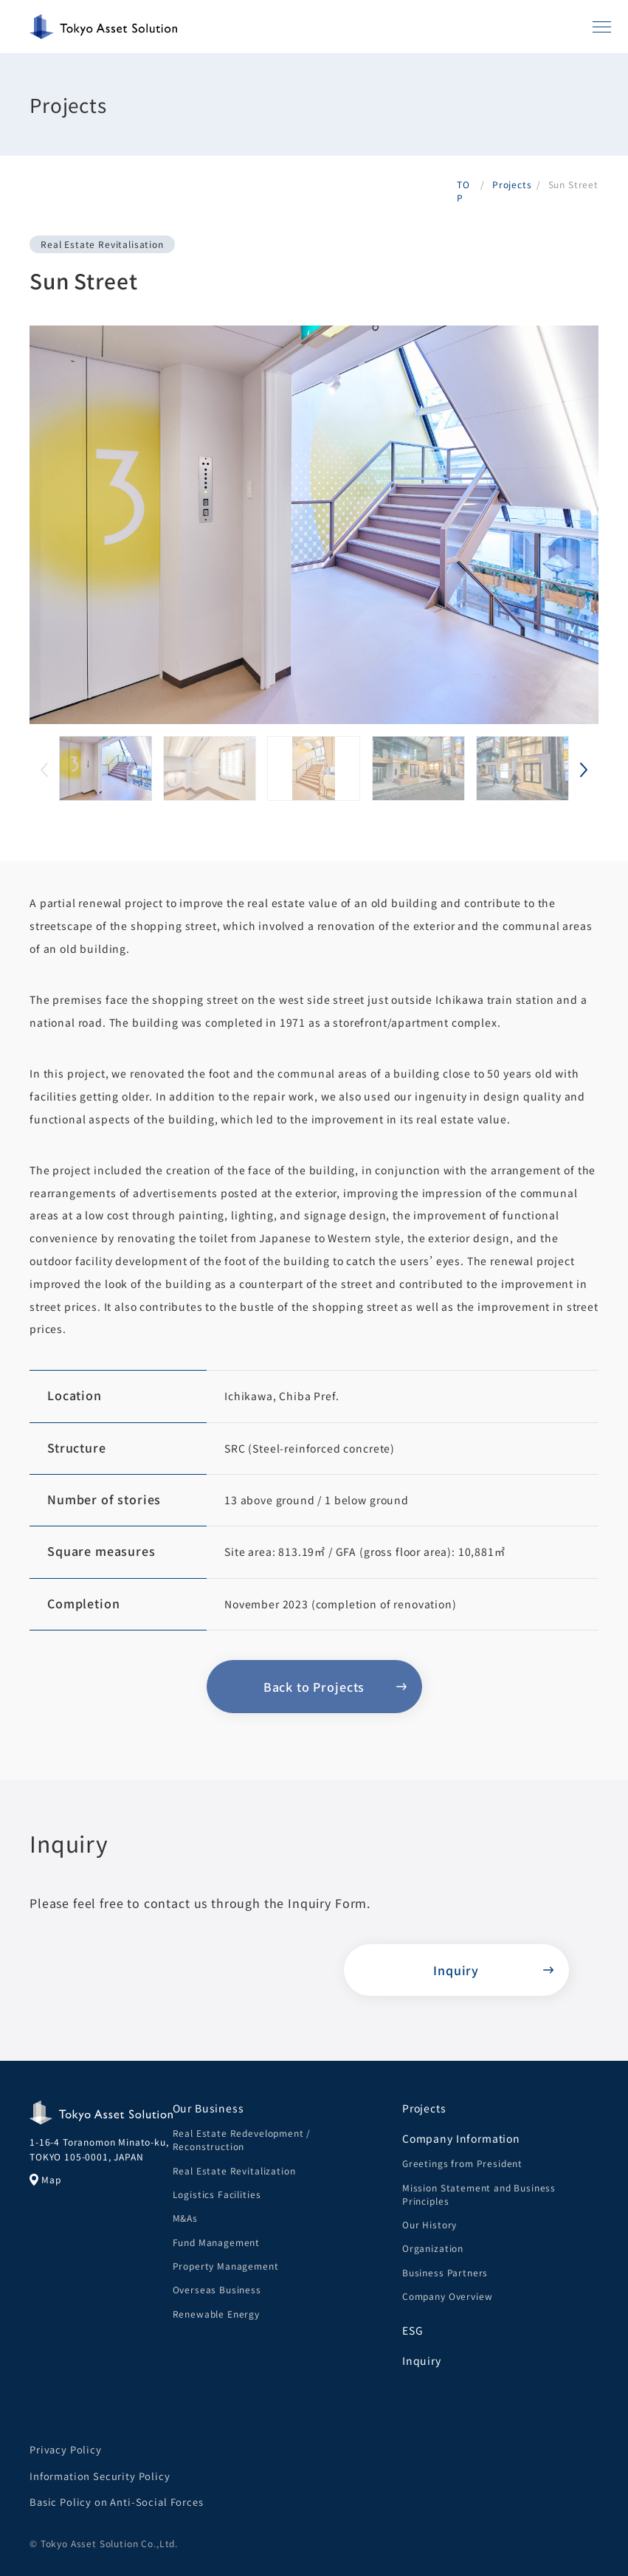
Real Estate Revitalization (234, 2170)
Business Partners (445, 2272)
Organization (432, 2248)
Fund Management (216, 2242)
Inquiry (421, 2360)
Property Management (226, 2265)
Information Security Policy (100, 2476)
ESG (413, 2330)
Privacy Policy (66, 2449)
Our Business (208, 2108)
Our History (429, 2224)
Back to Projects (314, 1686)
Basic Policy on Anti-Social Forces (117, 2502)
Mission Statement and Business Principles (479, 2194)
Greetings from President (462, 2163)
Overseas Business (217, 2289)
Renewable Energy (216, 2313)
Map (45, 2179)
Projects (424, 2108)
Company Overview (447, 2296)
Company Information (461, 2138)
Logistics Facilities (217, 2194)
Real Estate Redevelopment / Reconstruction (242, 2139)
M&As (185, 2217)
